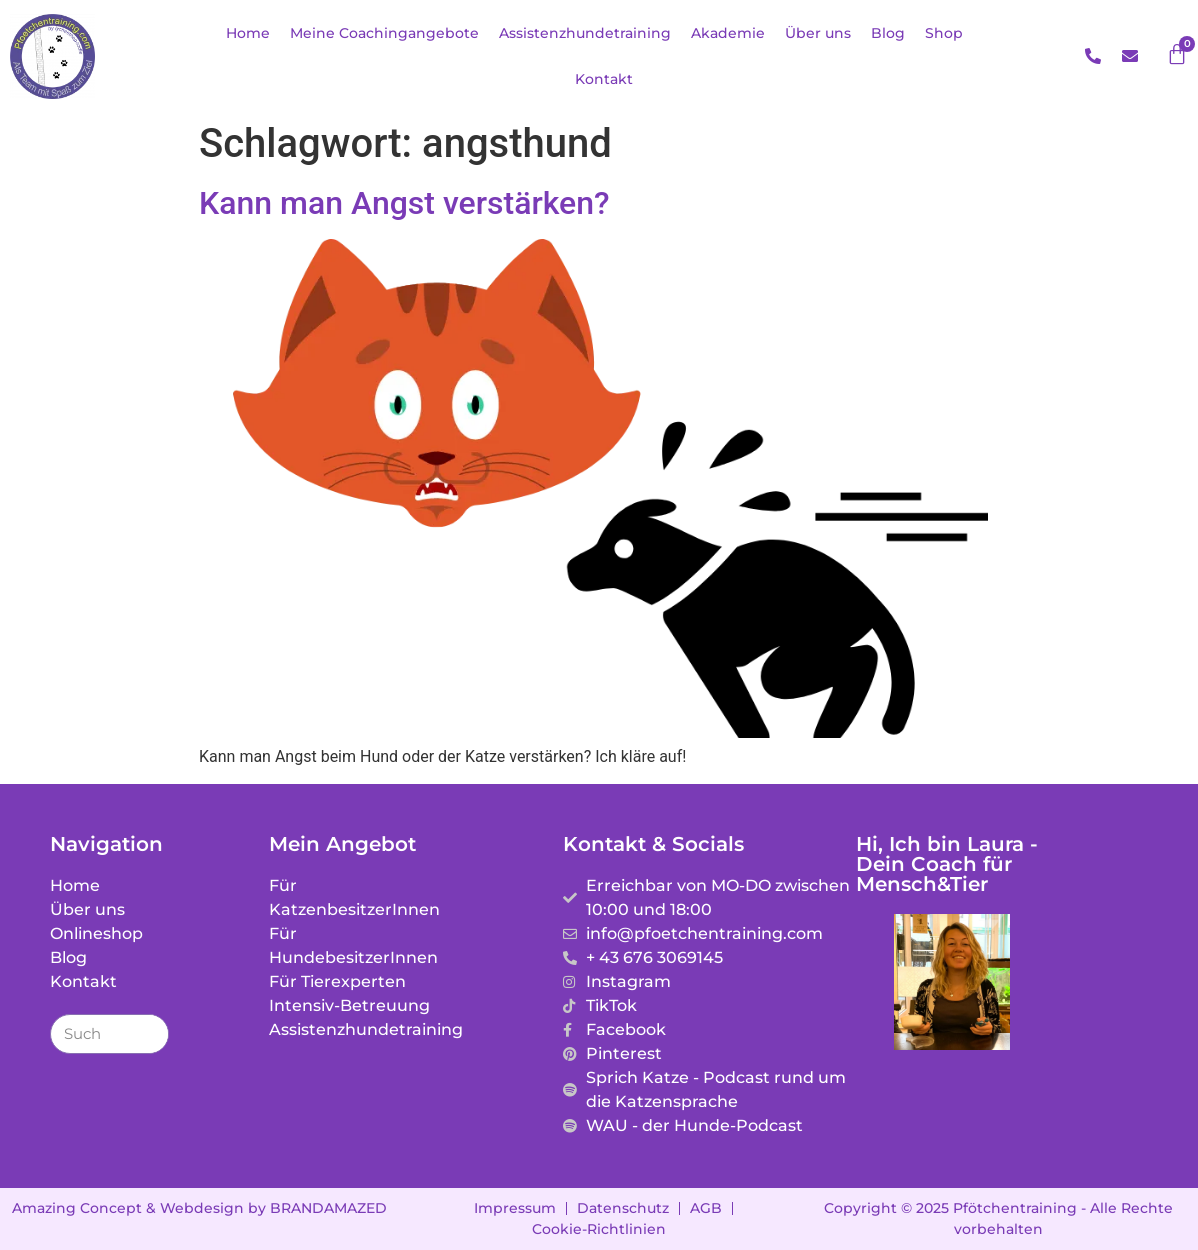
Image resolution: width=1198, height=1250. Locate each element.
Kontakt (604, 79)
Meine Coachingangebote (384, 33)
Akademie (728, 33)
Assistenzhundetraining (585, 33)
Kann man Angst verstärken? (404, 203)
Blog (888, 33)
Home (248, 33)
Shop (944, 33)
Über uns (818, 33)
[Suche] (148, 1034)
